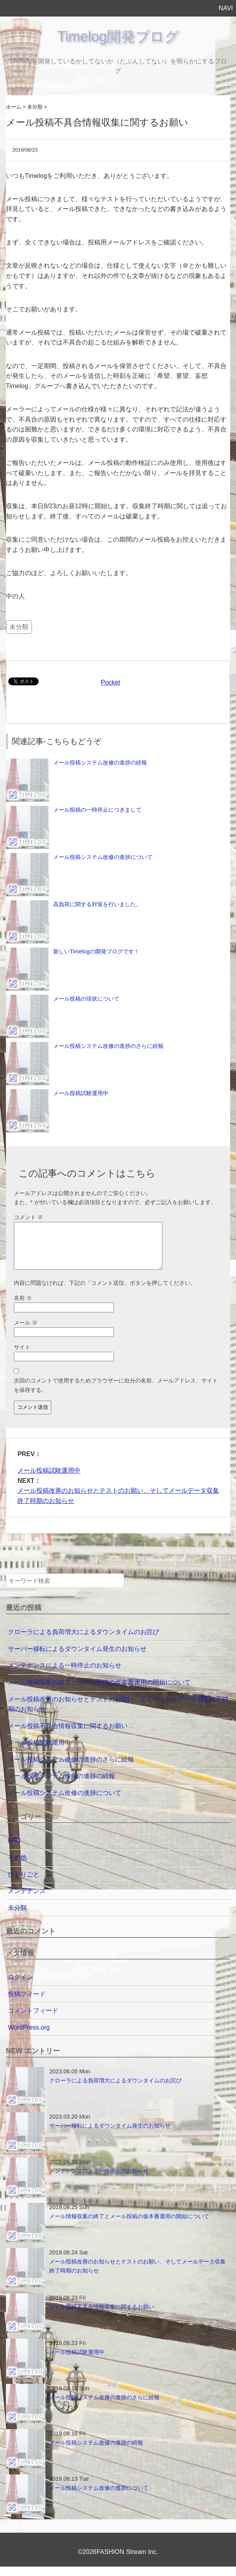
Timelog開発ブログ (118, 36)
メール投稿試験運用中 (80, 1093)
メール (25, 1332)
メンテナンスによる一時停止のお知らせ (64, 1674)
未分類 (18, 627)
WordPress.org (29, 2037)
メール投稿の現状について (86, 999)
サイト (22, 1356)
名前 (23, 1307)
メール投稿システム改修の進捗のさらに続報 (108, 1046)
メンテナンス (27, 1900)
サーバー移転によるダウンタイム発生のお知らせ (77, 1658)
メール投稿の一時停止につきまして (97, 810)
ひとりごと (23, 1883)
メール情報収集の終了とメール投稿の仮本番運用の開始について (99, 1691)
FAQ (14, 1850)
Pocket (110, 682)
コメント (28, 1217)
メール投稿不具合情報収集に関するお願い (68, 1735)
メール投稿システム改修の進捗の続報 (100, 762)
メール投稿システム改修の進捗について (102, 857)
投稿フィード (27, 2003)
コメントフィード (33, 2020)
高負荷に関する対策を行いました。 (97, 904)
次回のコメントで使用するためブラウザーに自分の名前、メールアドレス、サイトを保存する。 (116, 1394)
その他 (17, 1867)
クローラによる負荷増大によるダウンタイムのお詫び (83, 1641)
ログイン (20, 1986)
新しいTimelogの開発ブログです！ (96, 951)
